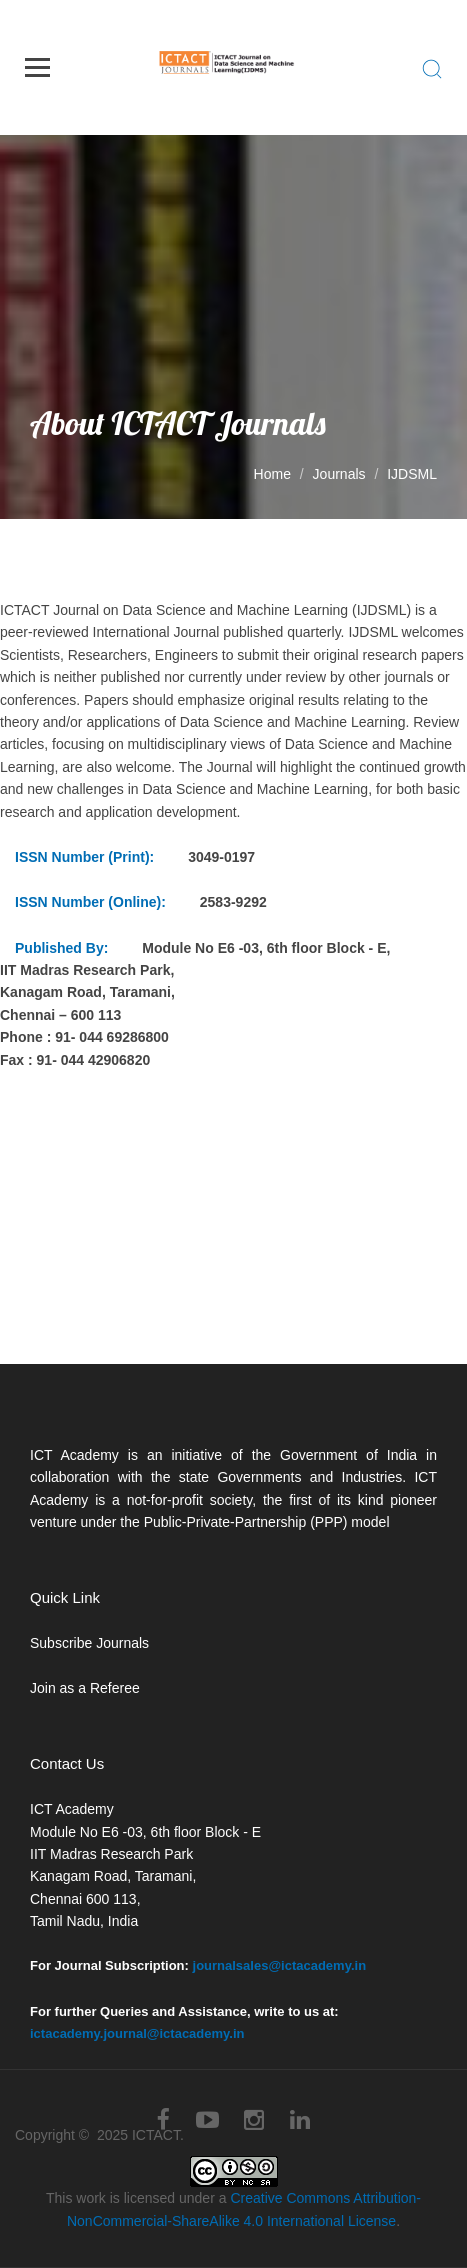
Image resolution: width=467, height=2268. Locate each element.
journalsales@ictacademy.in (280, 1965)
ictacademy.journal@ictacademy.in (137, 2033)
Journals (339, 474)
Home (272, 474)
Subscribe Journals (89, 1643)
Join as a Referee (85, 1688)
